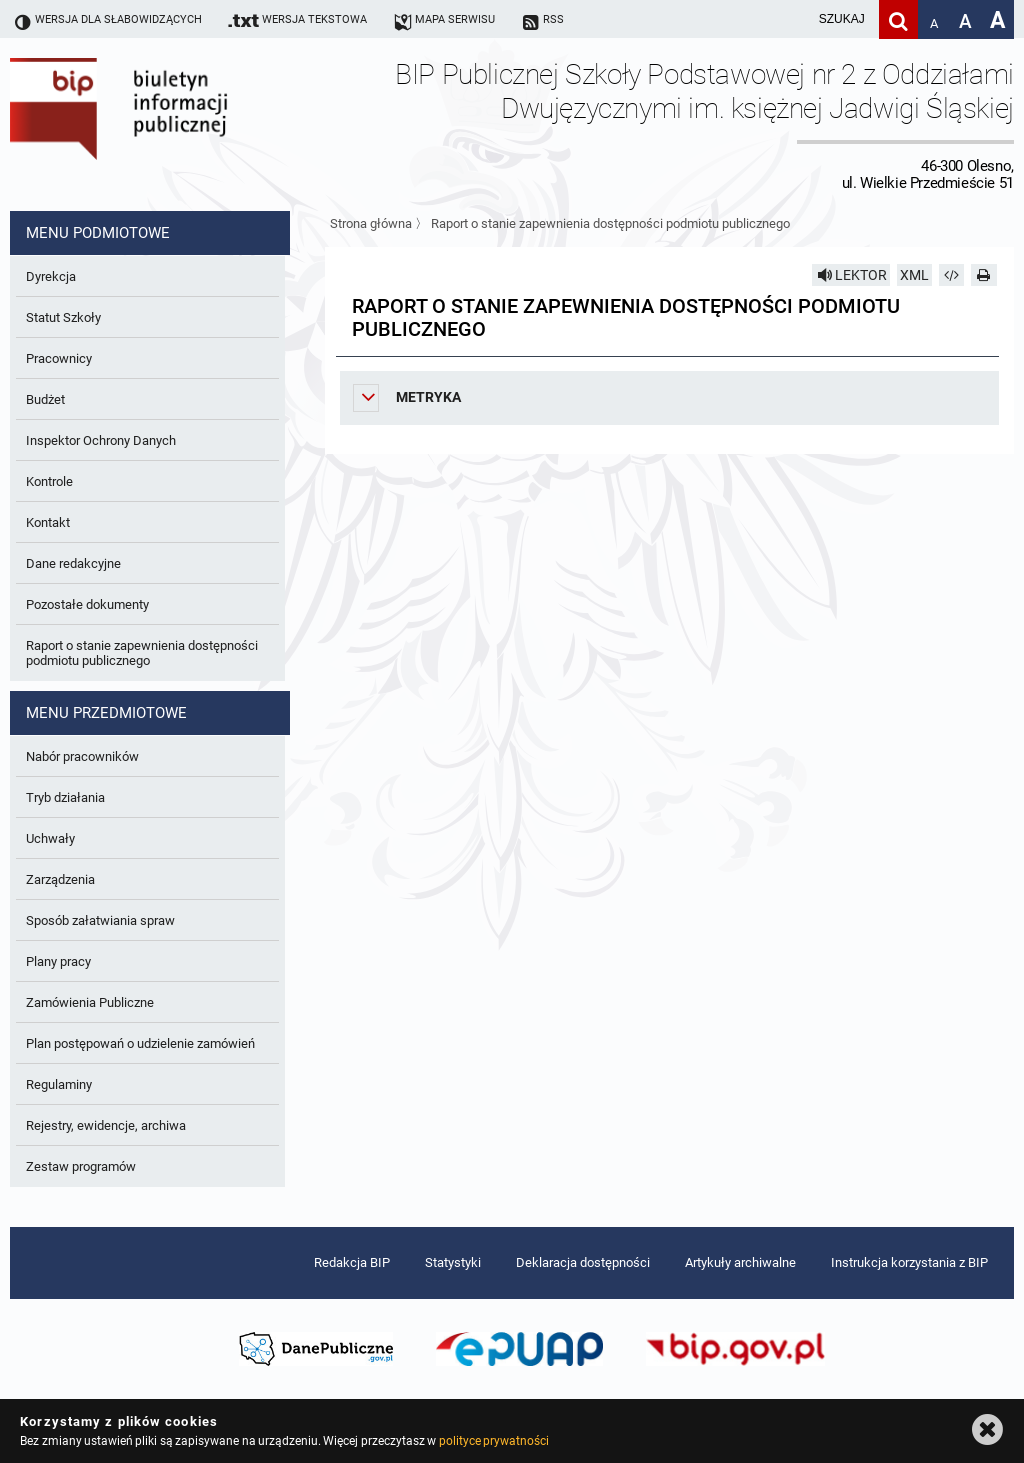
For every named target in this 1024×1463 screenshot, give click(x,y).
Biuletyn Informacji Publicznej (175, 124)
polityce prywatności (494, 1441)
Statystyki (453, 1262)
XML (914, 275)
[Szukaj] (898, 19)
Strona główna (371, 223)
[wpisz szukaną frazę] (792, 19)
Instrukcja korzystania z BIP (909, 1262)
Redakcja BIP (352, 1262)
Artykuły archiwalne (740, 1262)
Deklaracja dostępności (583, 1262)
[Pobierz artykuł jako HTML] (952, 275)
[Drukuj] (984, 275)
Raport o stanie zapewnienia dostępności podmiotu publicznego (610, 223)
